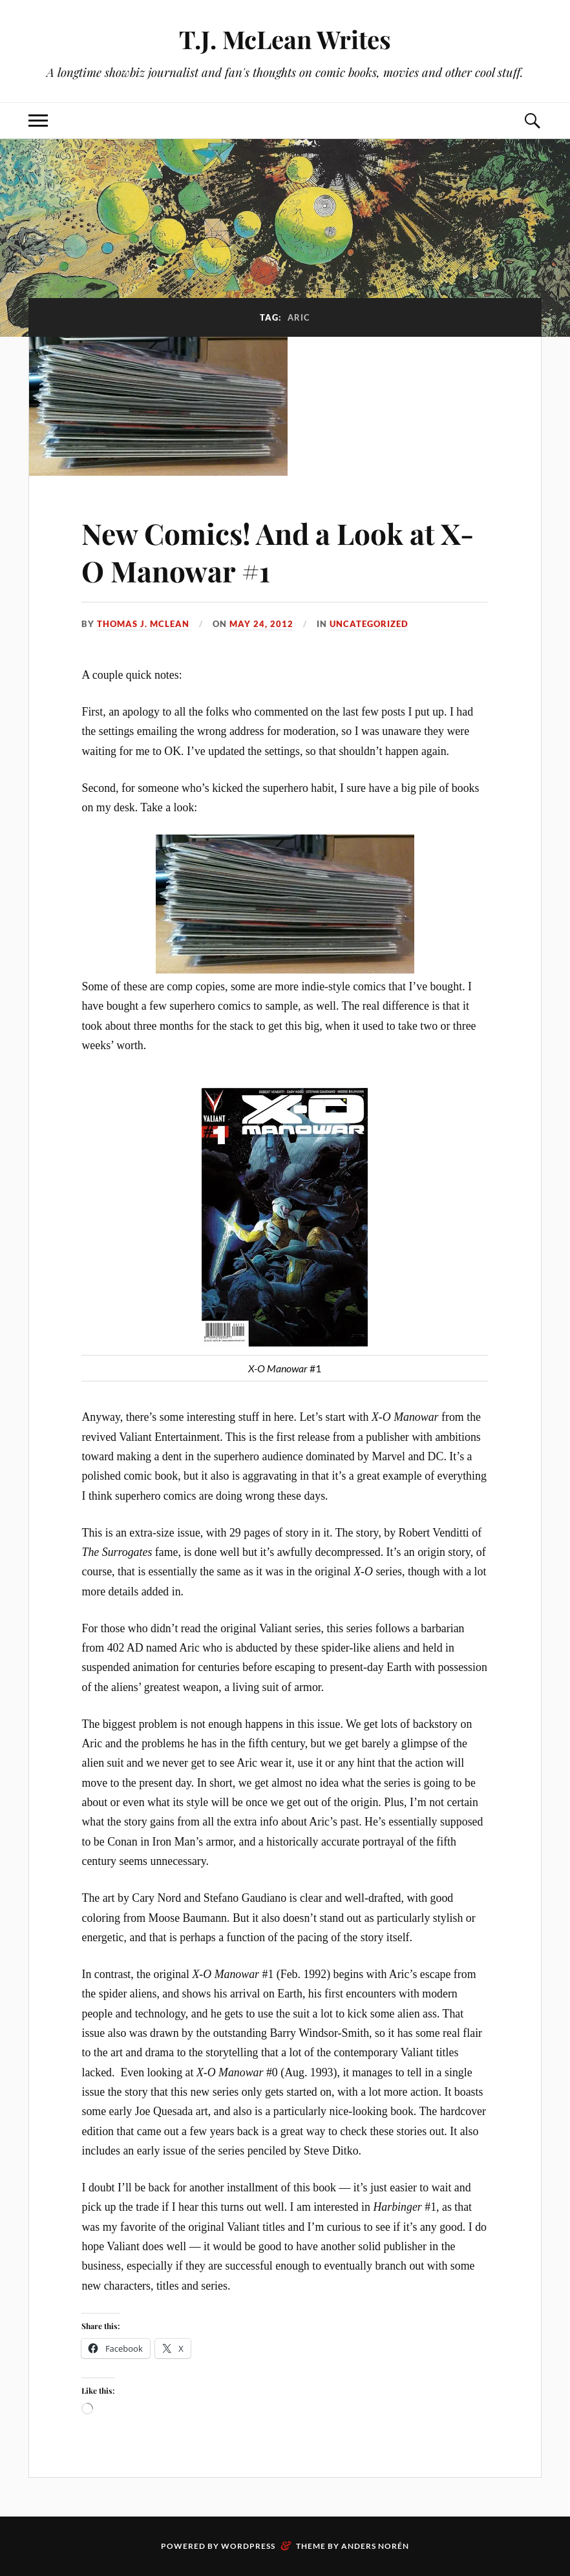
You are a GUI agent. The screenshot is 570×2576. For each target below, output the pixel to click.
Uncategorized (369, 624)
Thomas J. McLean (143, 624)
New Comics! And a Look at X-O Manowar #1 (277, 551)
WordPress (248, 2546)
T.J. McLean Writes (285, 39)
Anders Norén (375, 2546)
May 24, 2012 (261, 624)
